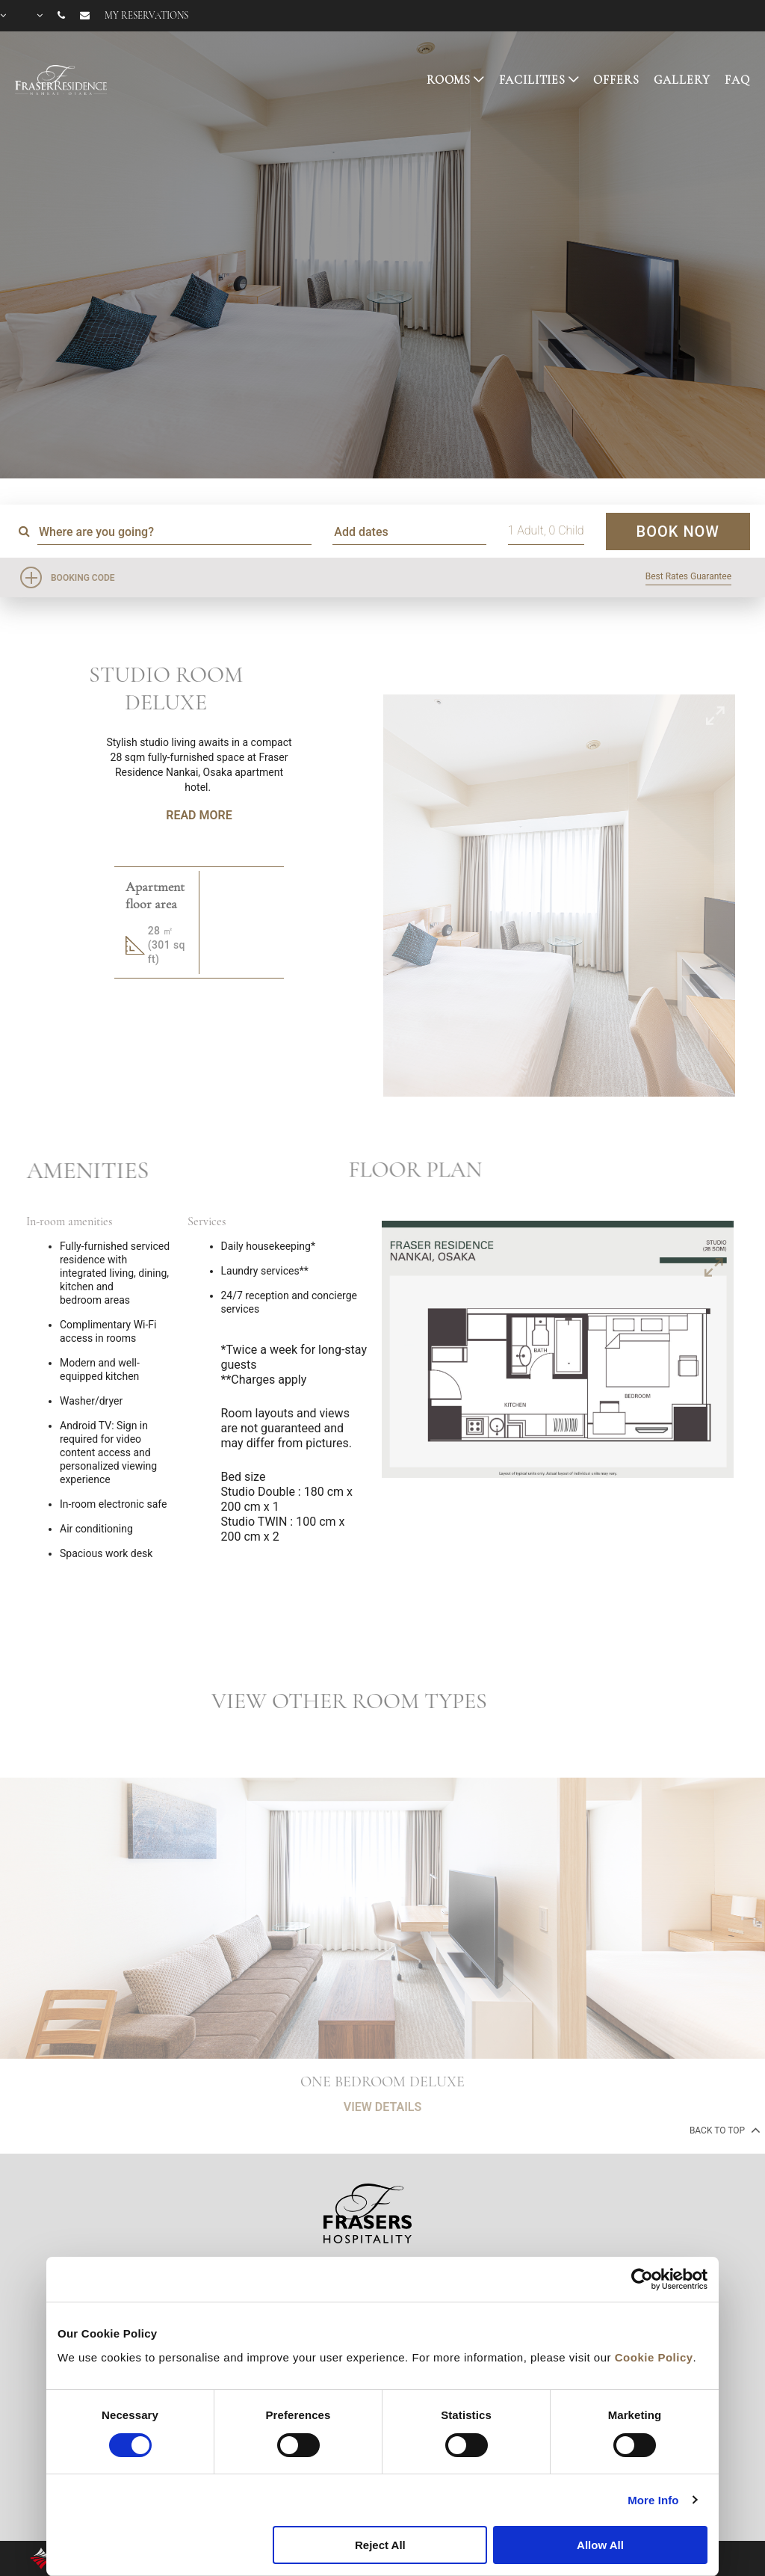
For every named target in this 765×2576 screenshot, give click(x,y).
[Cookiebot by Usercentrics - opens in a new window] (642, 2279)
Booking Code (83, 578)
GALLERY (682, 80)
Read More (199, 815)
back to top (724, 2129)
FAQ (737, 80)
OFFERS (616, 80)
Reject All (380, 2545)
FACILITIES (532, 80)
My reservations (146, 16)
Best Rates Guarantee (688, 576)
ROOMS (449, 80)
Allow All (600, 2545)
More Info (653, 2500)
